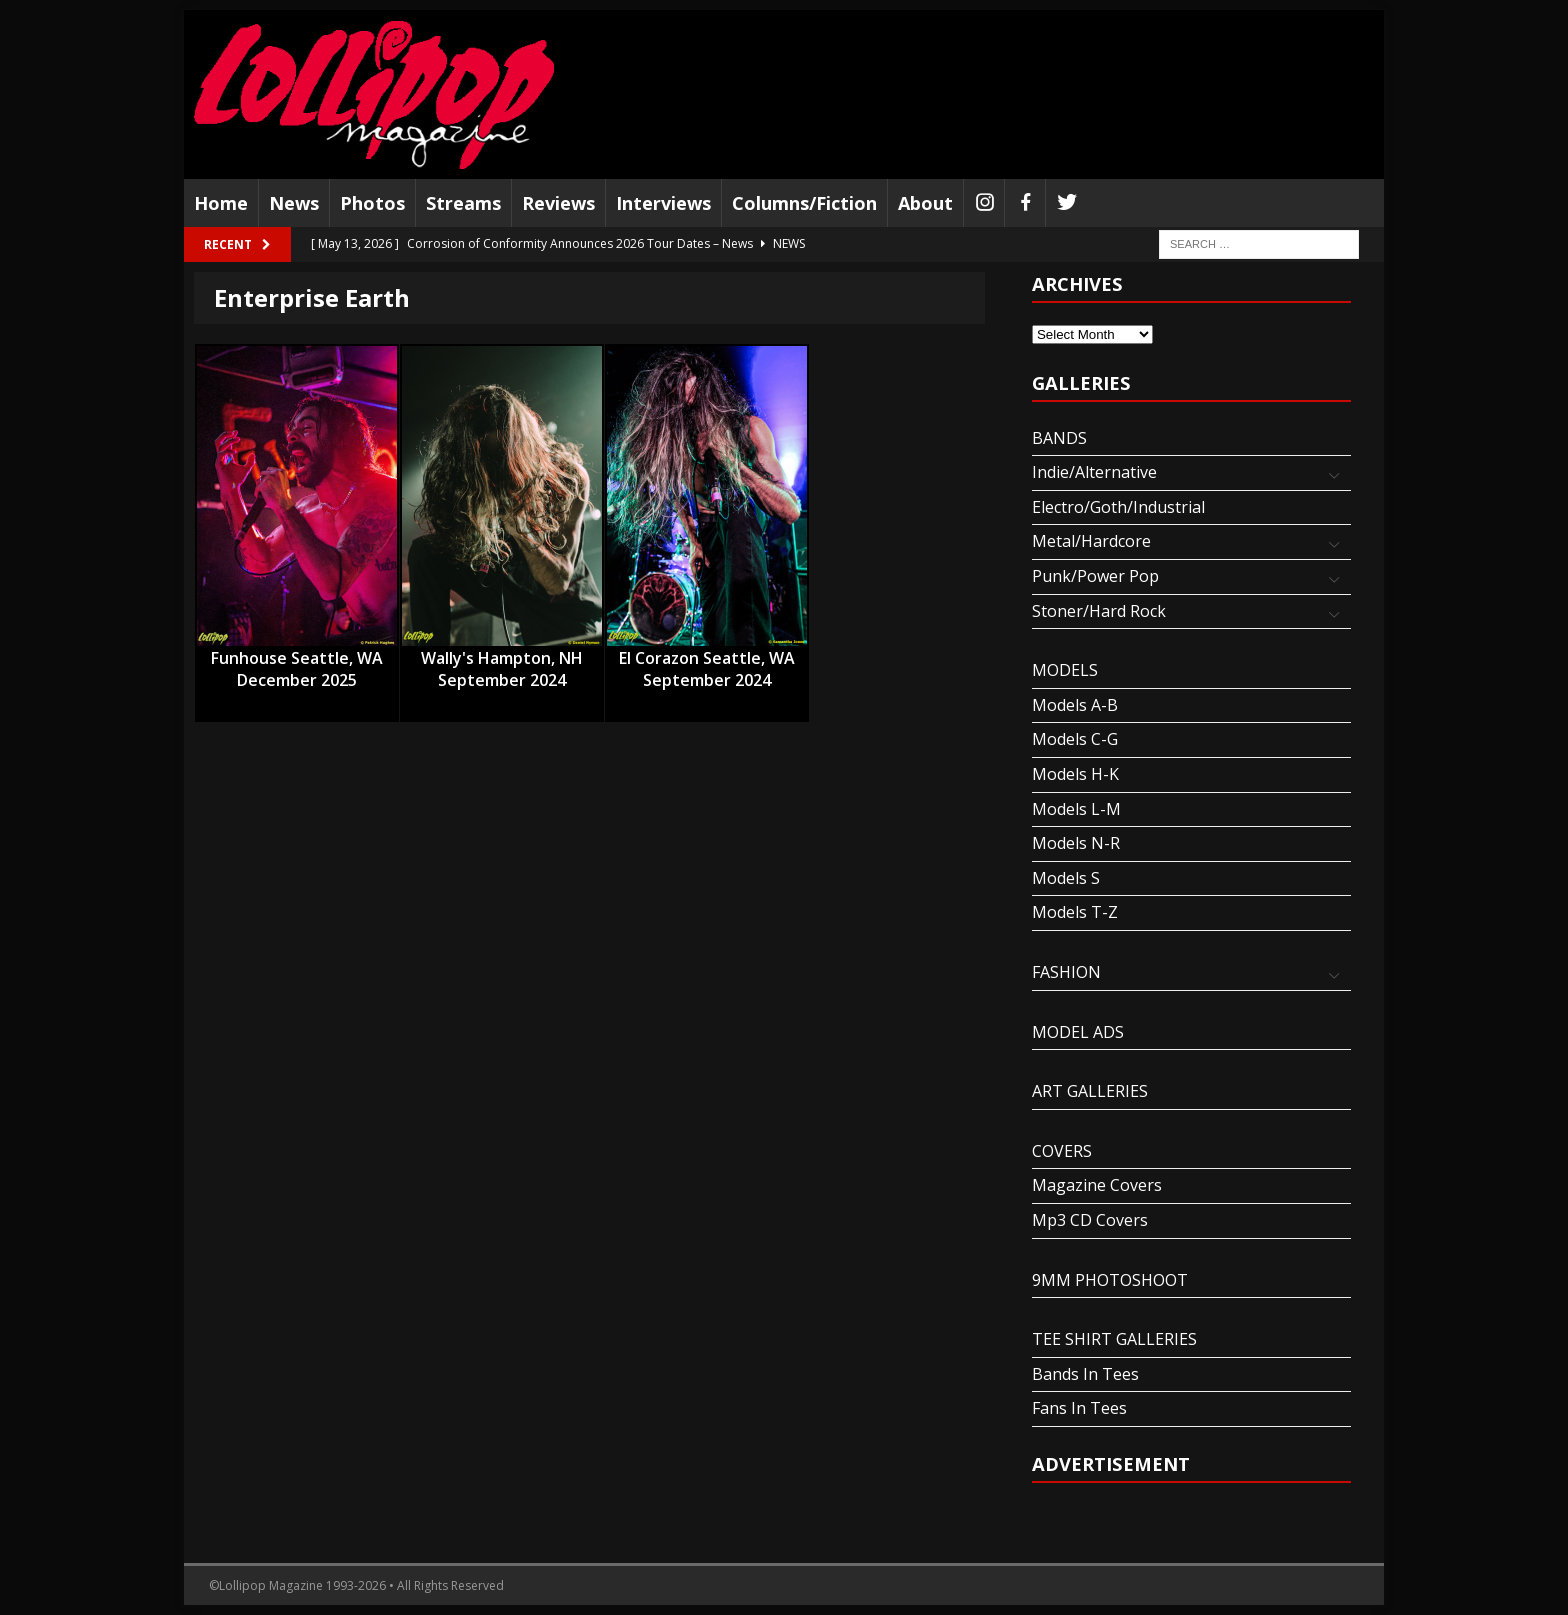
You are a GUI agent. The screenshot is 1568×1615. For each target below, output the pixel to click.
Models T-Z (1075, 912)
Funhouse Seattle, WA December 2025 (297, 659)
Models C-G (1075, 739)
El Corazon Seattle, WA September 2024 (707, 659)
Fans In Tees (1079, 1408)
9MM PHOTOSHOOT (1110, 1280)
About (925, 203)
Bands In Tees (1085, 1374)
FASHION (1066, 972)
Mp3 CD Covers (1090, 1220)
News (294, 203)
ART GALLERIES (1090, 1091)
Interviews (663, 203)
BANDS (1059, 438)
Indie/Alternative (1094, 472)
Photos (372, 203)
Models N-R (1076, 843)
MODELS (1065, 670)
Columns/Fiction (804, 203)
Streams (463, 203)
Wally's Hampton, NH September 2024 (502, 659)
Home (221, 203)
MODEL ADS (1078, 1032)
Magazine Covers (1097, 1185)
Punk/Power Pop (1095, 576)
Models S (1066, 878)
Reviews (558, 203)
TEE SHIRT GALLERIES (1114, 1339)
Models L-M (1076, 809)
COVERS (1062, 1151)
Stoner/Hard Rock (1099, 611)
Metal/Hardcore (1091, 541)
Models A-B (1075, 705)
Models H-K (1075, 774)
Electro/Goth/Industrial (1118, 507)
